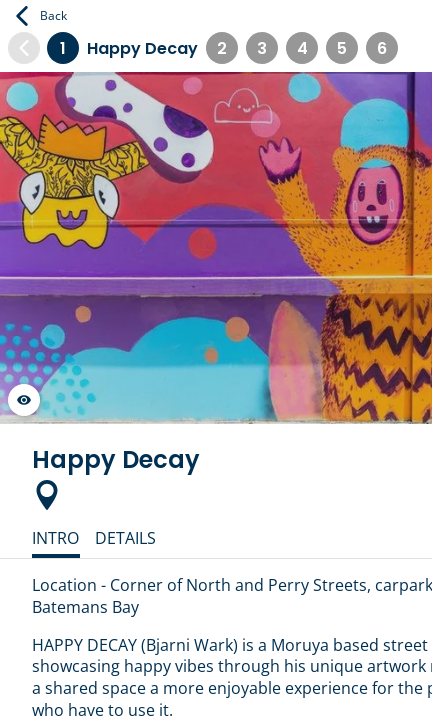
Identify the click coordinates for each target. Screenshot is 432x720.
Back (41, 16)
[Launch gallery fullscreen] (24, 400)
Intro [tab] (55, 538)
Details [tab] (125, 538)
